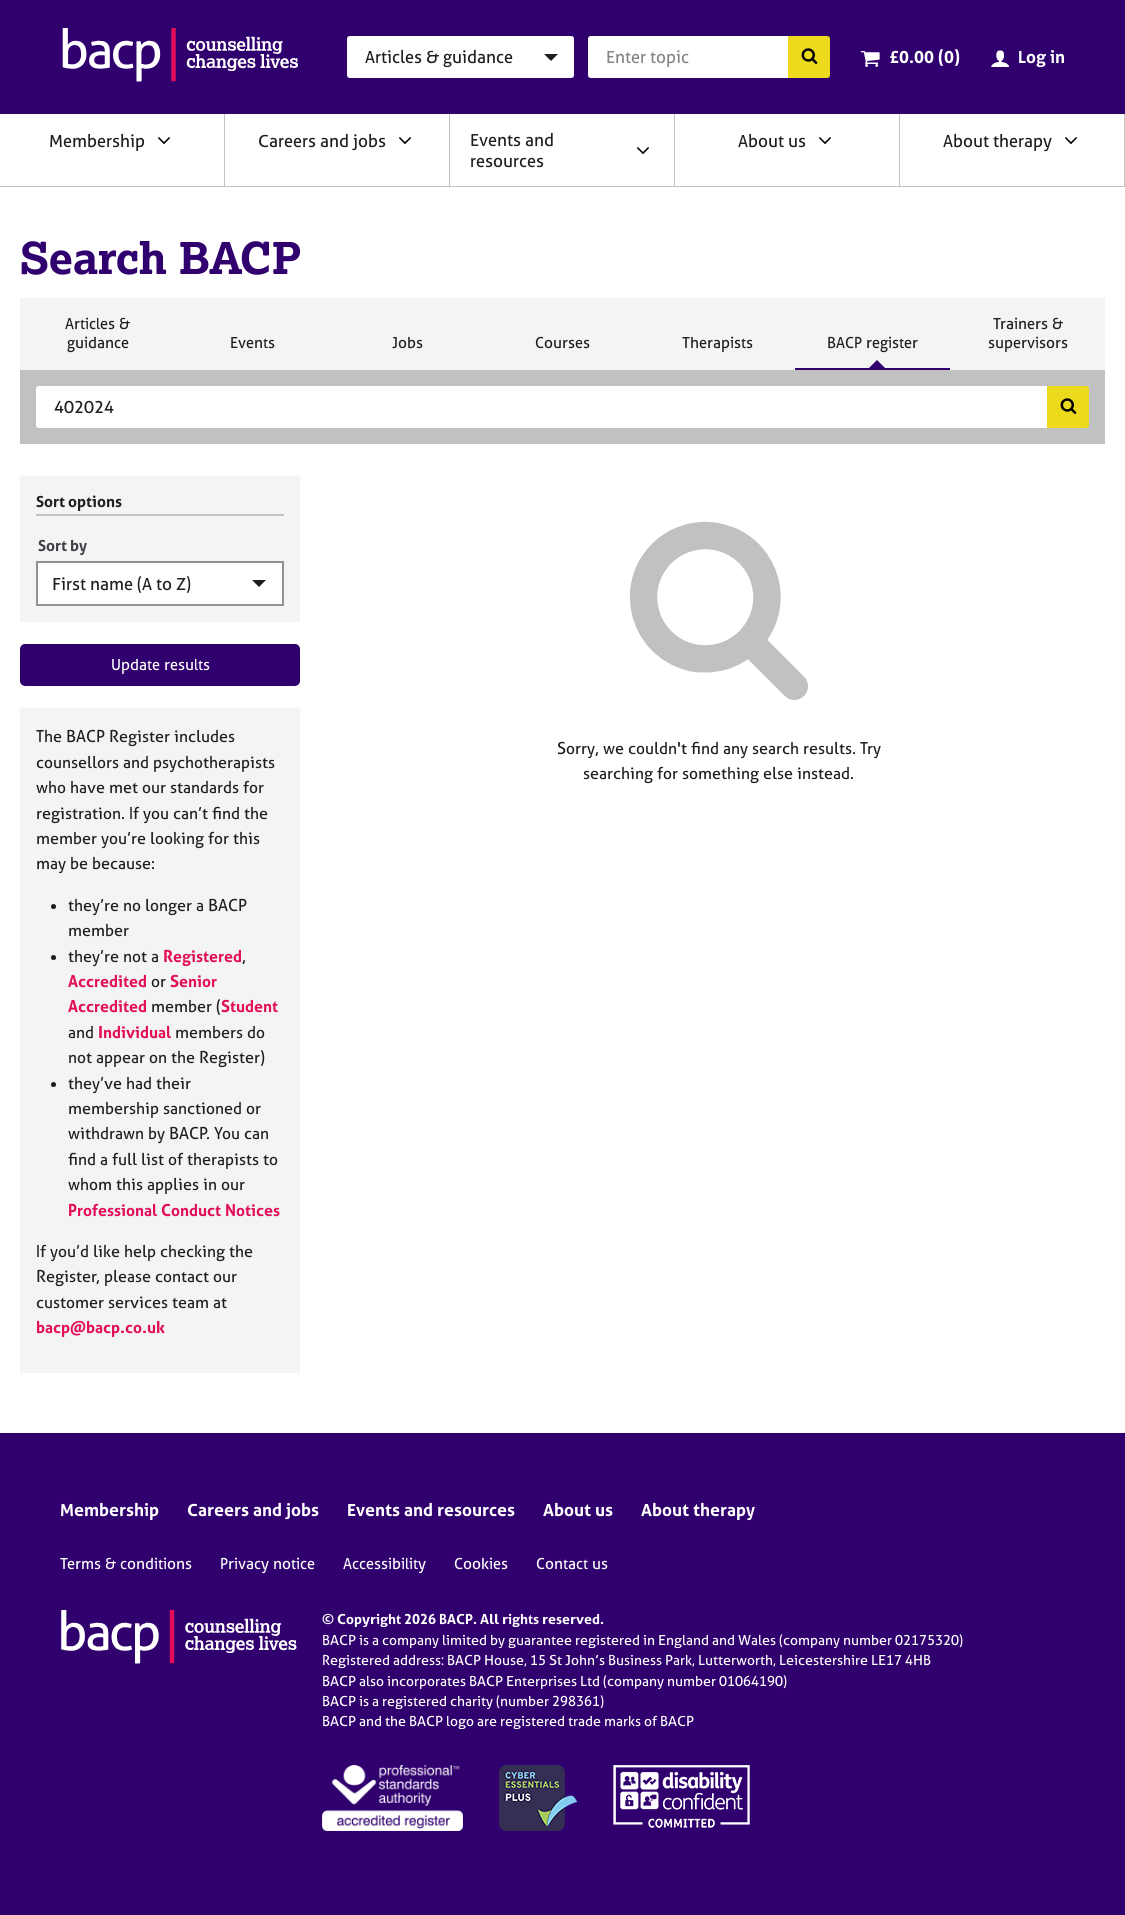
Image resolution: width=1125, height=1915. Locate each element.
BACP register (872, 351)
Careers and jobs (322, 140)
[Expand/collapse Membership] (164, 140)
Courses (562, 351)
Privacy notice (267, 1563)
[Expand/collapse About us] (825, 140)
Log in (1041, 56)
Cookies (481, 1563)
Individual (134, 1032)
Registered (202, 956)
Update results (160, 664)
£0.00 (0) (924, 56)
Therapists (717, 351)
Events (252, 351)
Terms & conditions (126, 1563)
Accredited (107, 981)
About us (772, 140)
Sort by (62, 545)
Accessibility (384, 1563)
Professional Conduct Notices (174, 1210)
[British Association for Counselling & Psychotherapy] (180, 57)
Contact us (572, 1563)
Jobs (407, 351)
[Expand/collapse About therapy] (1071, 140)
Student (249, 1006)
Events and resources (512, 150)
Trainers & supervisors (1028, 341)
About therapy (997, 140)
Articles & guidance (97, 341)
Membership (97, 140)
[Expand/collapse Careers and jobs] (405, 140)
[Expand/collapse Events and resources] (643, 150)
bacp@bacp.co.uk (100, 1327)
